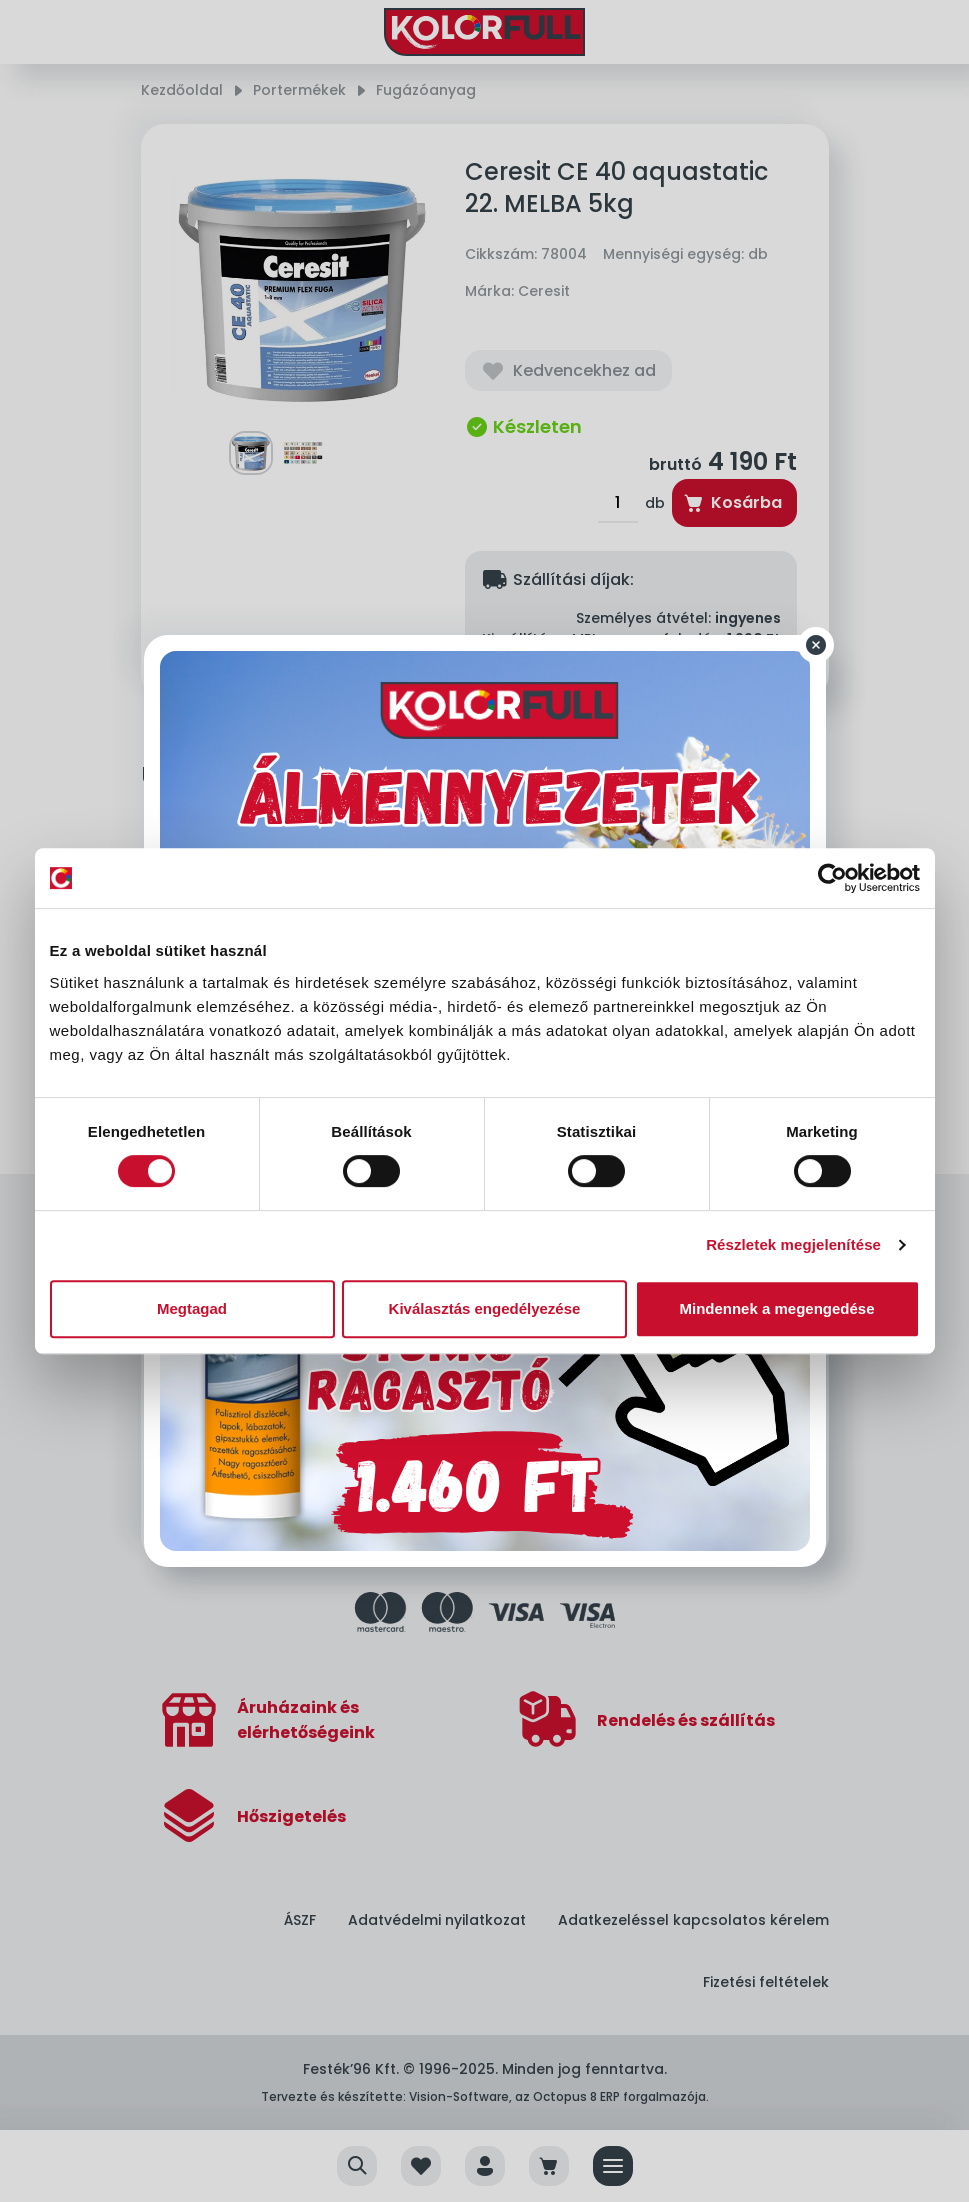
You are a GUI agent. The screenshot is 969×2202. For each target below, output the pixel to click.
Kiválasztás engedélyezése (485, 1308)
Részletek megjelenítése (793, 1244)
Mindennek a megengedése (776, 1308)
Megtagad (192, 1308)
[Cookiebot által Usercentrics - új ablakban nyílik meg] (832, 878)
